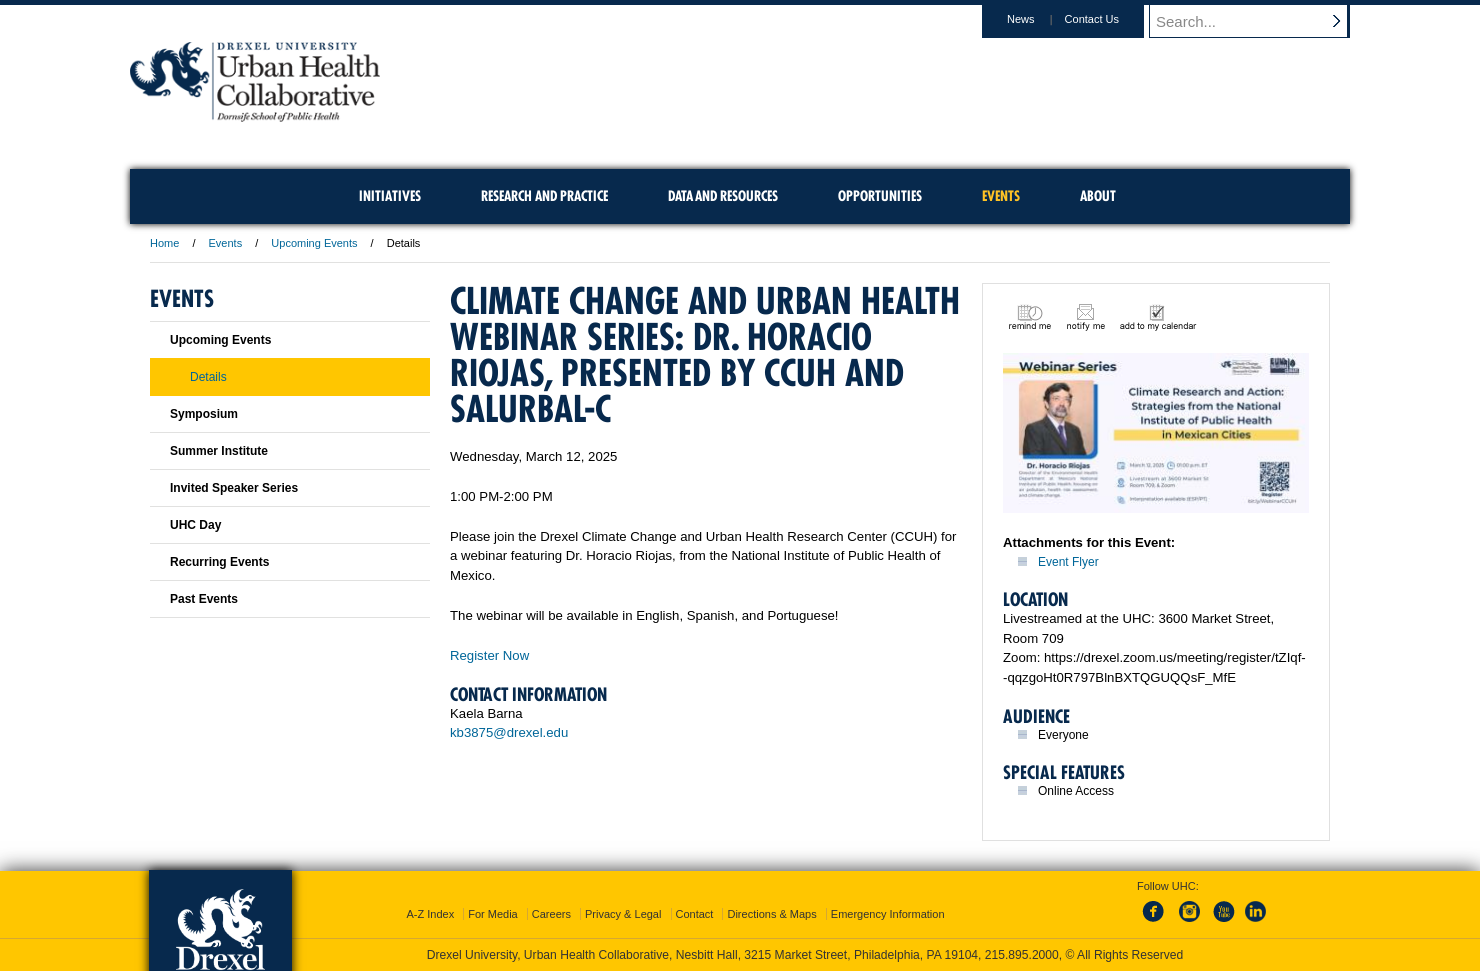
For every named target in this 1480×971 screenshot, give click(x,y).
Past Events (204, 599)
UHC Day (195, 525)
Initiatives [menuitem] (390, 196)
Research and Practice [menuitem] (544, 196)
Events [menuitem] (1001, 196)
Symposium (204, 414)
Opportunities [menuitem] (880, 196)
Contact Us (1111, 19)
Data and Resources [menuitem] (723, 196)
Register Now (489, 655)
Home (164, 243)
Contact (695, 914)
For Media (493, 914)
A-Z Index (430, 914)
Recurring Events (219, 562)
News (1040, 19)
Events (226, 243)
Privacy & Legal (623, 914)
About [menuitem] (1098, 196)
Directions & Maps (771, 914)
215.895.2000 (1022, 955)
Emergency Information (888, 914)
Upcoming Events (314, 243)
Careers (551, 914)
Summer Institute (219, 451)
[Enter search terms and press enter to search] (1259, 21)
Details (208, 377)
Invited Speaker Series (234, 488)
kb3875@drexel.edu (509, 732)
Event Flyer (1068, 562)
